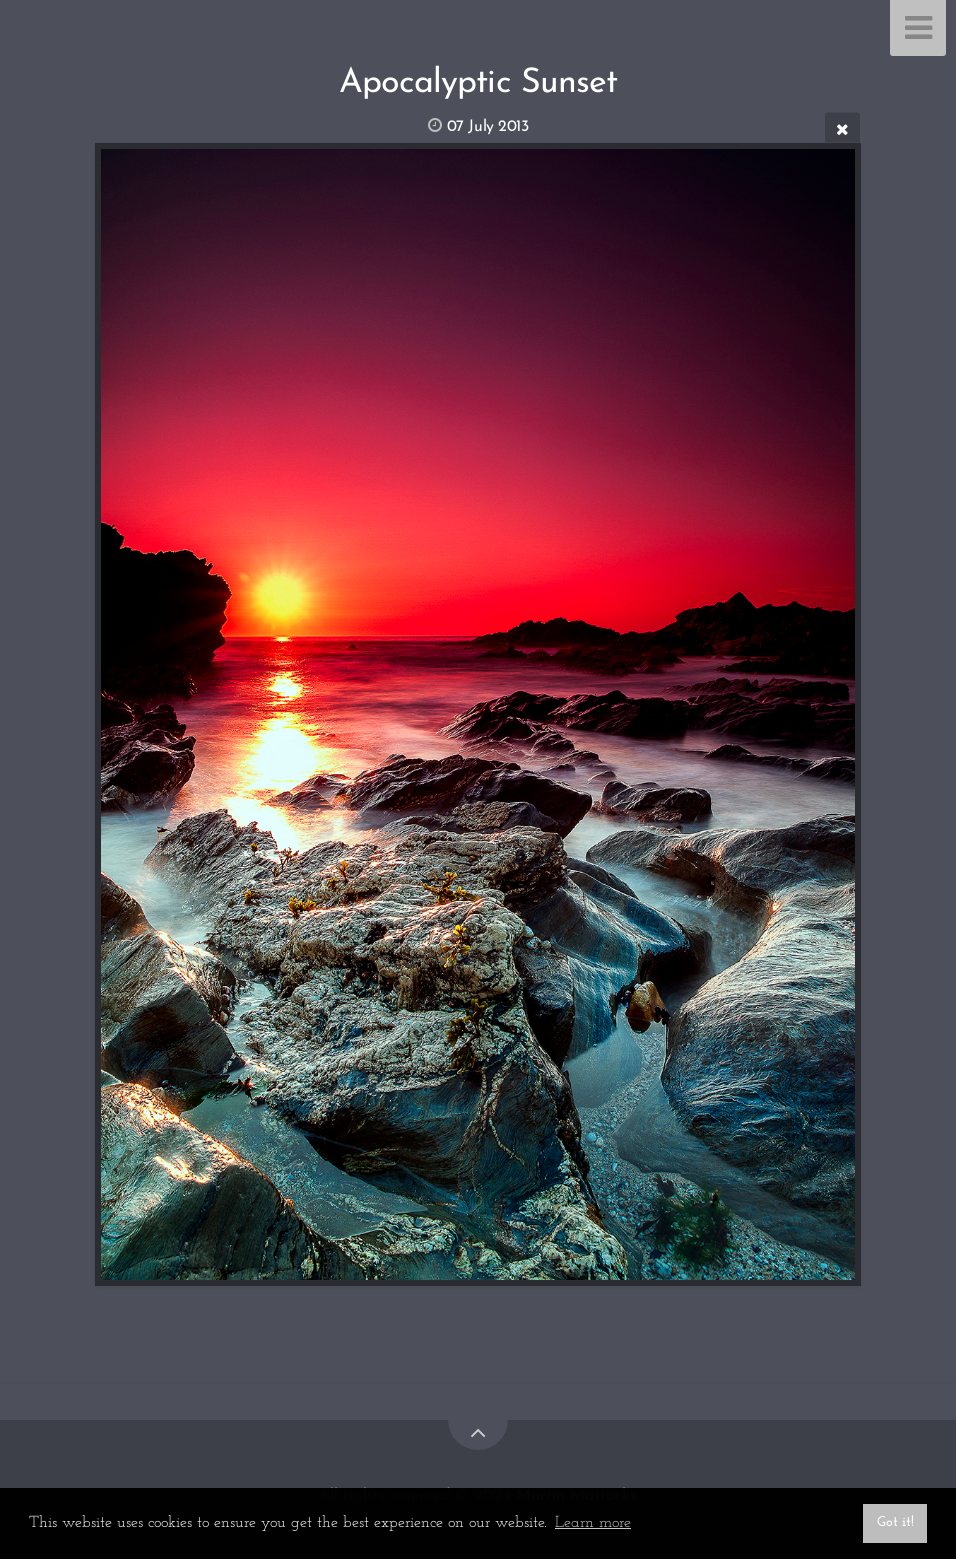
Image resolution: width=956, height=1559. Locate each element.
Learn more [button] (593, 1523)
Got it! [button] (895, 1522)
